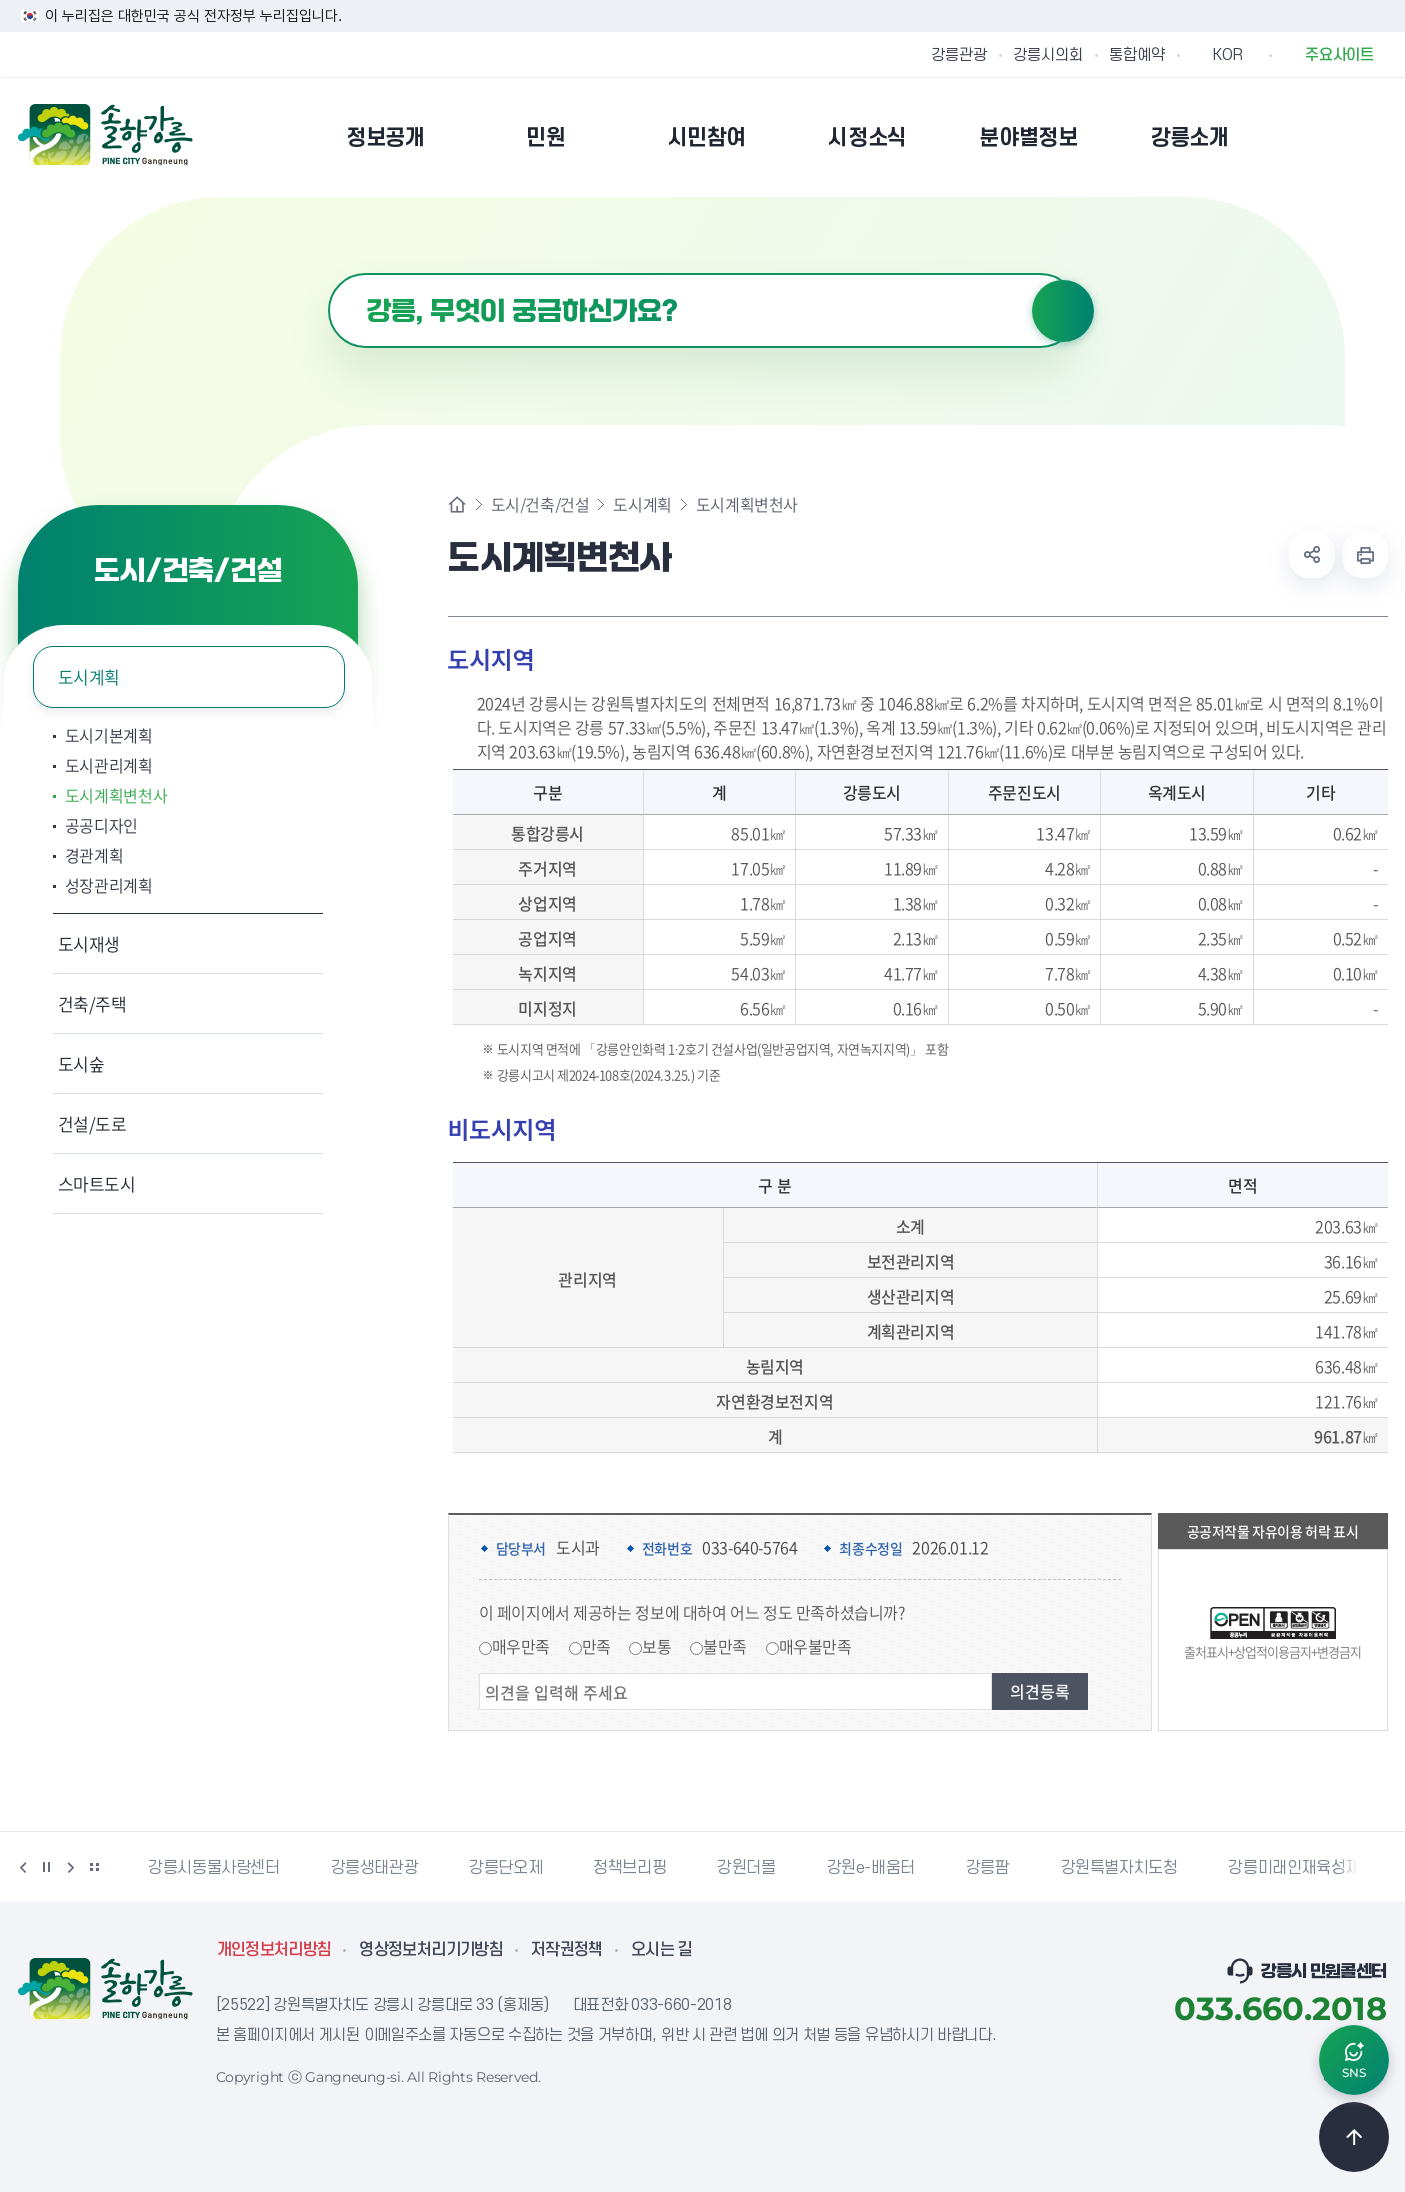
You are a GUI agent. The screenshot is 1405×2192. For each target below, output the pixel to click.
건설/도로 (92, 1123)
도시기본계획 (109, 735)
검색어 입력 (328, 273)
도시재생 (89, 943)
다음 (71, 1867)
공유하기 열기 (1312, 555)
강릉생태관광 (375, 1868)
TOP (1354, 2137)
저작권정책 (567, 1950)
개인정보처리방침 (274, 1950)
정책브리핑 (629, 1868)
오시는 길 (662, 1950)
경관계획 (94, 855)
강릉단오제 (505, 1868)
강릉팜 (988, 1868)
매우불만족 (815, 1646)
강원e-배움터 (871, 1868)
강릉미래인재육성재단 (1301, 1868)
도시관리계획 (109, 765)
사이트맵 (1375, 137)
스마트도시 (97, 1183)
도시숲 (81, 1063)
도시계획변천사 (116, 795)
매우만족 (521, 1646)
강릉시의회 (1048, 55)
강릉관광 (959, 55)
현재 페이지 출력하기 (1365, 555)
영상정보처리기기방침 (431, 1950)
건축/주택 (92, 1003)
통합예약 (1137, 55)
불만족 (725, 1646)
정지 (47, 1867)
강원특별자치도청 (1119, 1868)
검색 (1063, 311)
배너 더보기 (95, 1867)
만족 (596, 1646)
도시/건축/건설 (540, 504)
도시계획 (89, 676)
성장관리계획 (109, 885)
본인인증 (1324, 137)
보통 (656, 1646)
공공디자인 (101, 825)
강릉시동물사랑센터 (213, 1868)
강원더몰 (746, 1868)
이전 (23, 1867)
